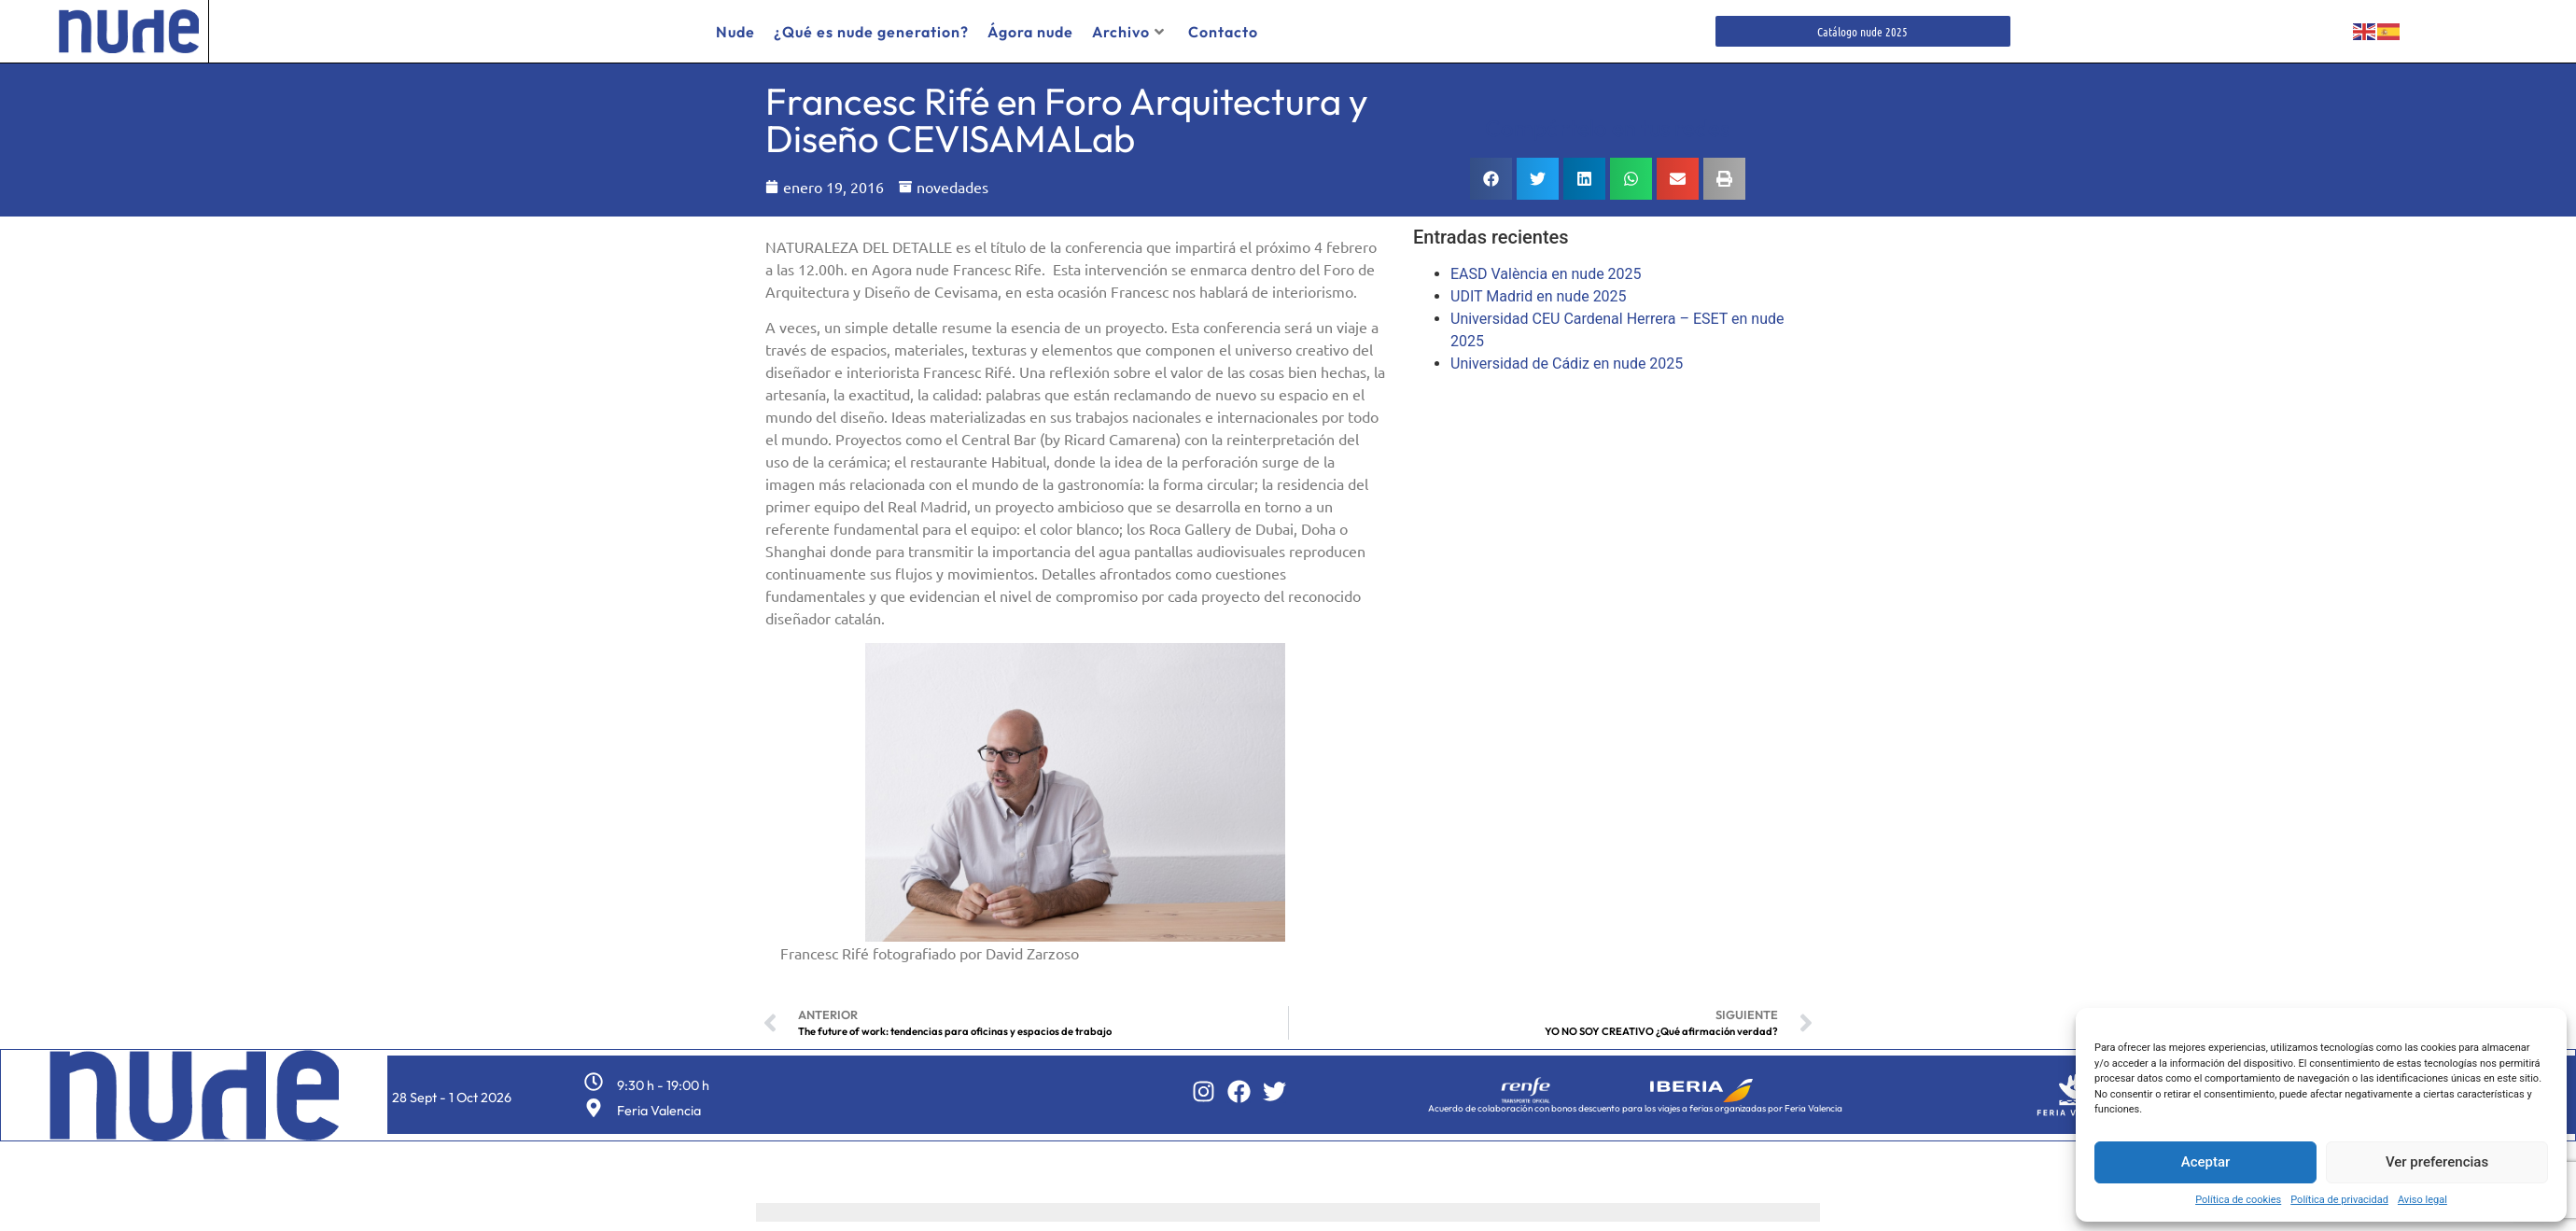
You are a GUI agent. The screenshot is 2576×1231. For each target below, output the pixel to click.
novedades (952, 186)
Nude (735, 31)
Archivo (1128, 31)
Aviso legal (2422, 1200)
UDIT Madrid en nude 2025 (1538, 296)
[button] (1491, 179)
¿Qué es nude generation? (871, 31)
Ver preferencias (2437, 1162)
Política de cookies (2238, 1200)
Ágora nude (1030, 31)
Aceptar (2206, 1162)
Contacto (1223, 31)
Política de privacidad (2339, 1200)
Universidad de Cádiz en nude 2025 (1566, 363)
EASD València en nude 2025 (1546, 274)
